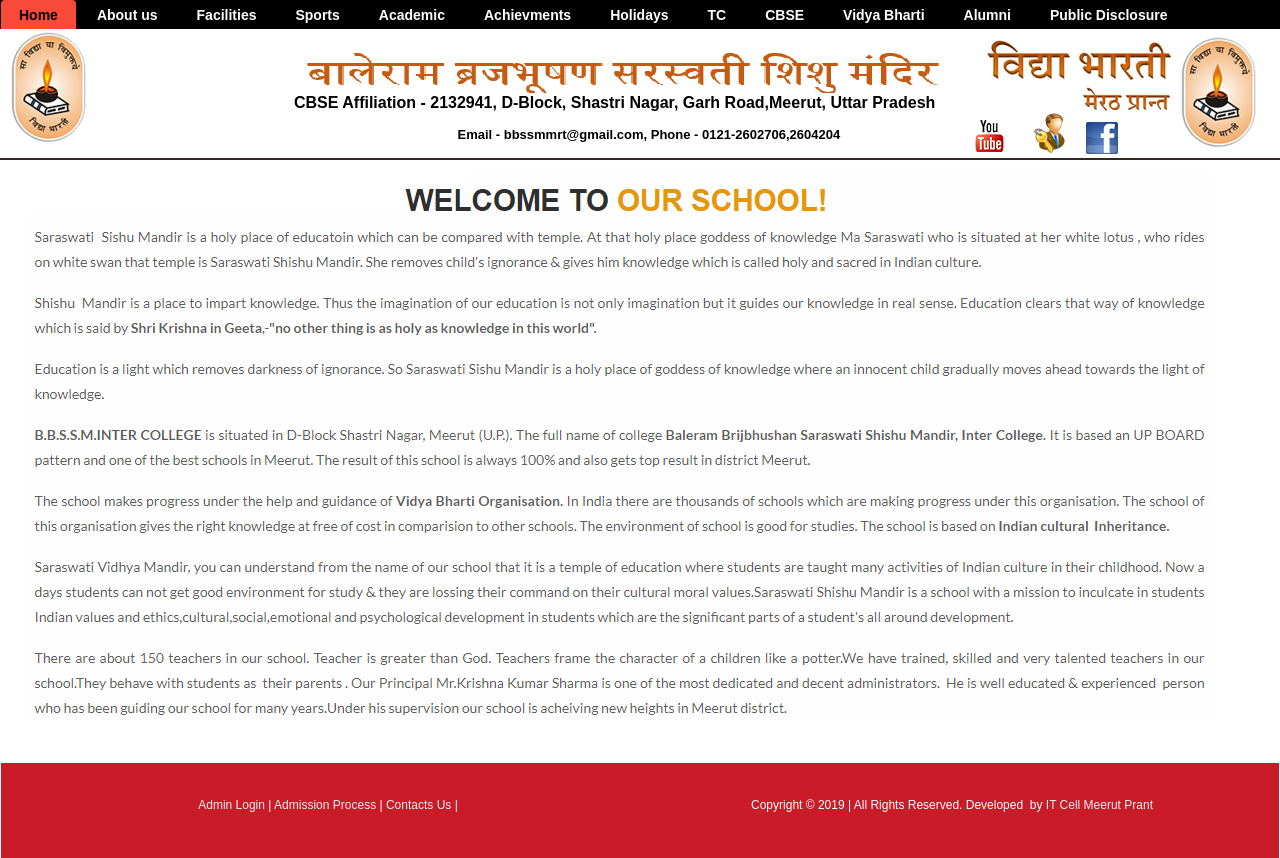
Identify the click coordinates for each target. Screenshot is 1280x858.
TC (717, 15)
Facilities (227, 15)
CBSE (784, 15)
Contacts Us (418, 805)
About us (127, 15)
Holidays (639, 15)
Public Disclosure (1108, 15)
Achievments (527, 15)
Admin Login (231, 805)
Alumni (987, 15)
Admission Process (325, 805)
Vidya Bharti (883, 15)
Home (38, 15)
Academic (412, 15)
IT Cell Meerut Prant (1099, 805)
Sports (317, 15)
